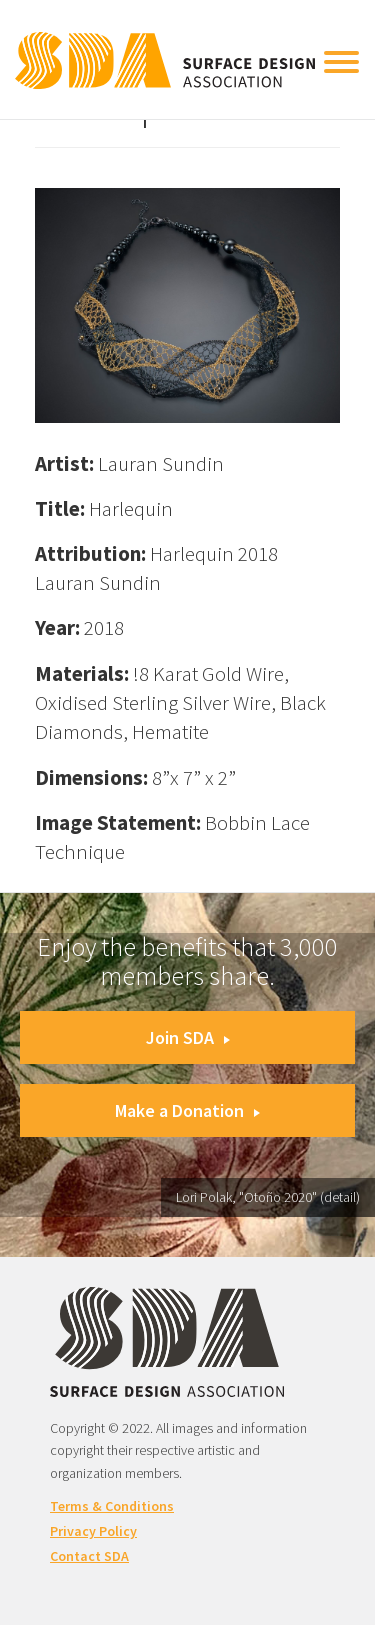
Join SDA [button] (188, 1037)
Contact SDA (89, 1556)
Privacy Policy (93, 1531)
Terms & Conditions (112, 1506)
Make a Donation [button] (187, 1110)
